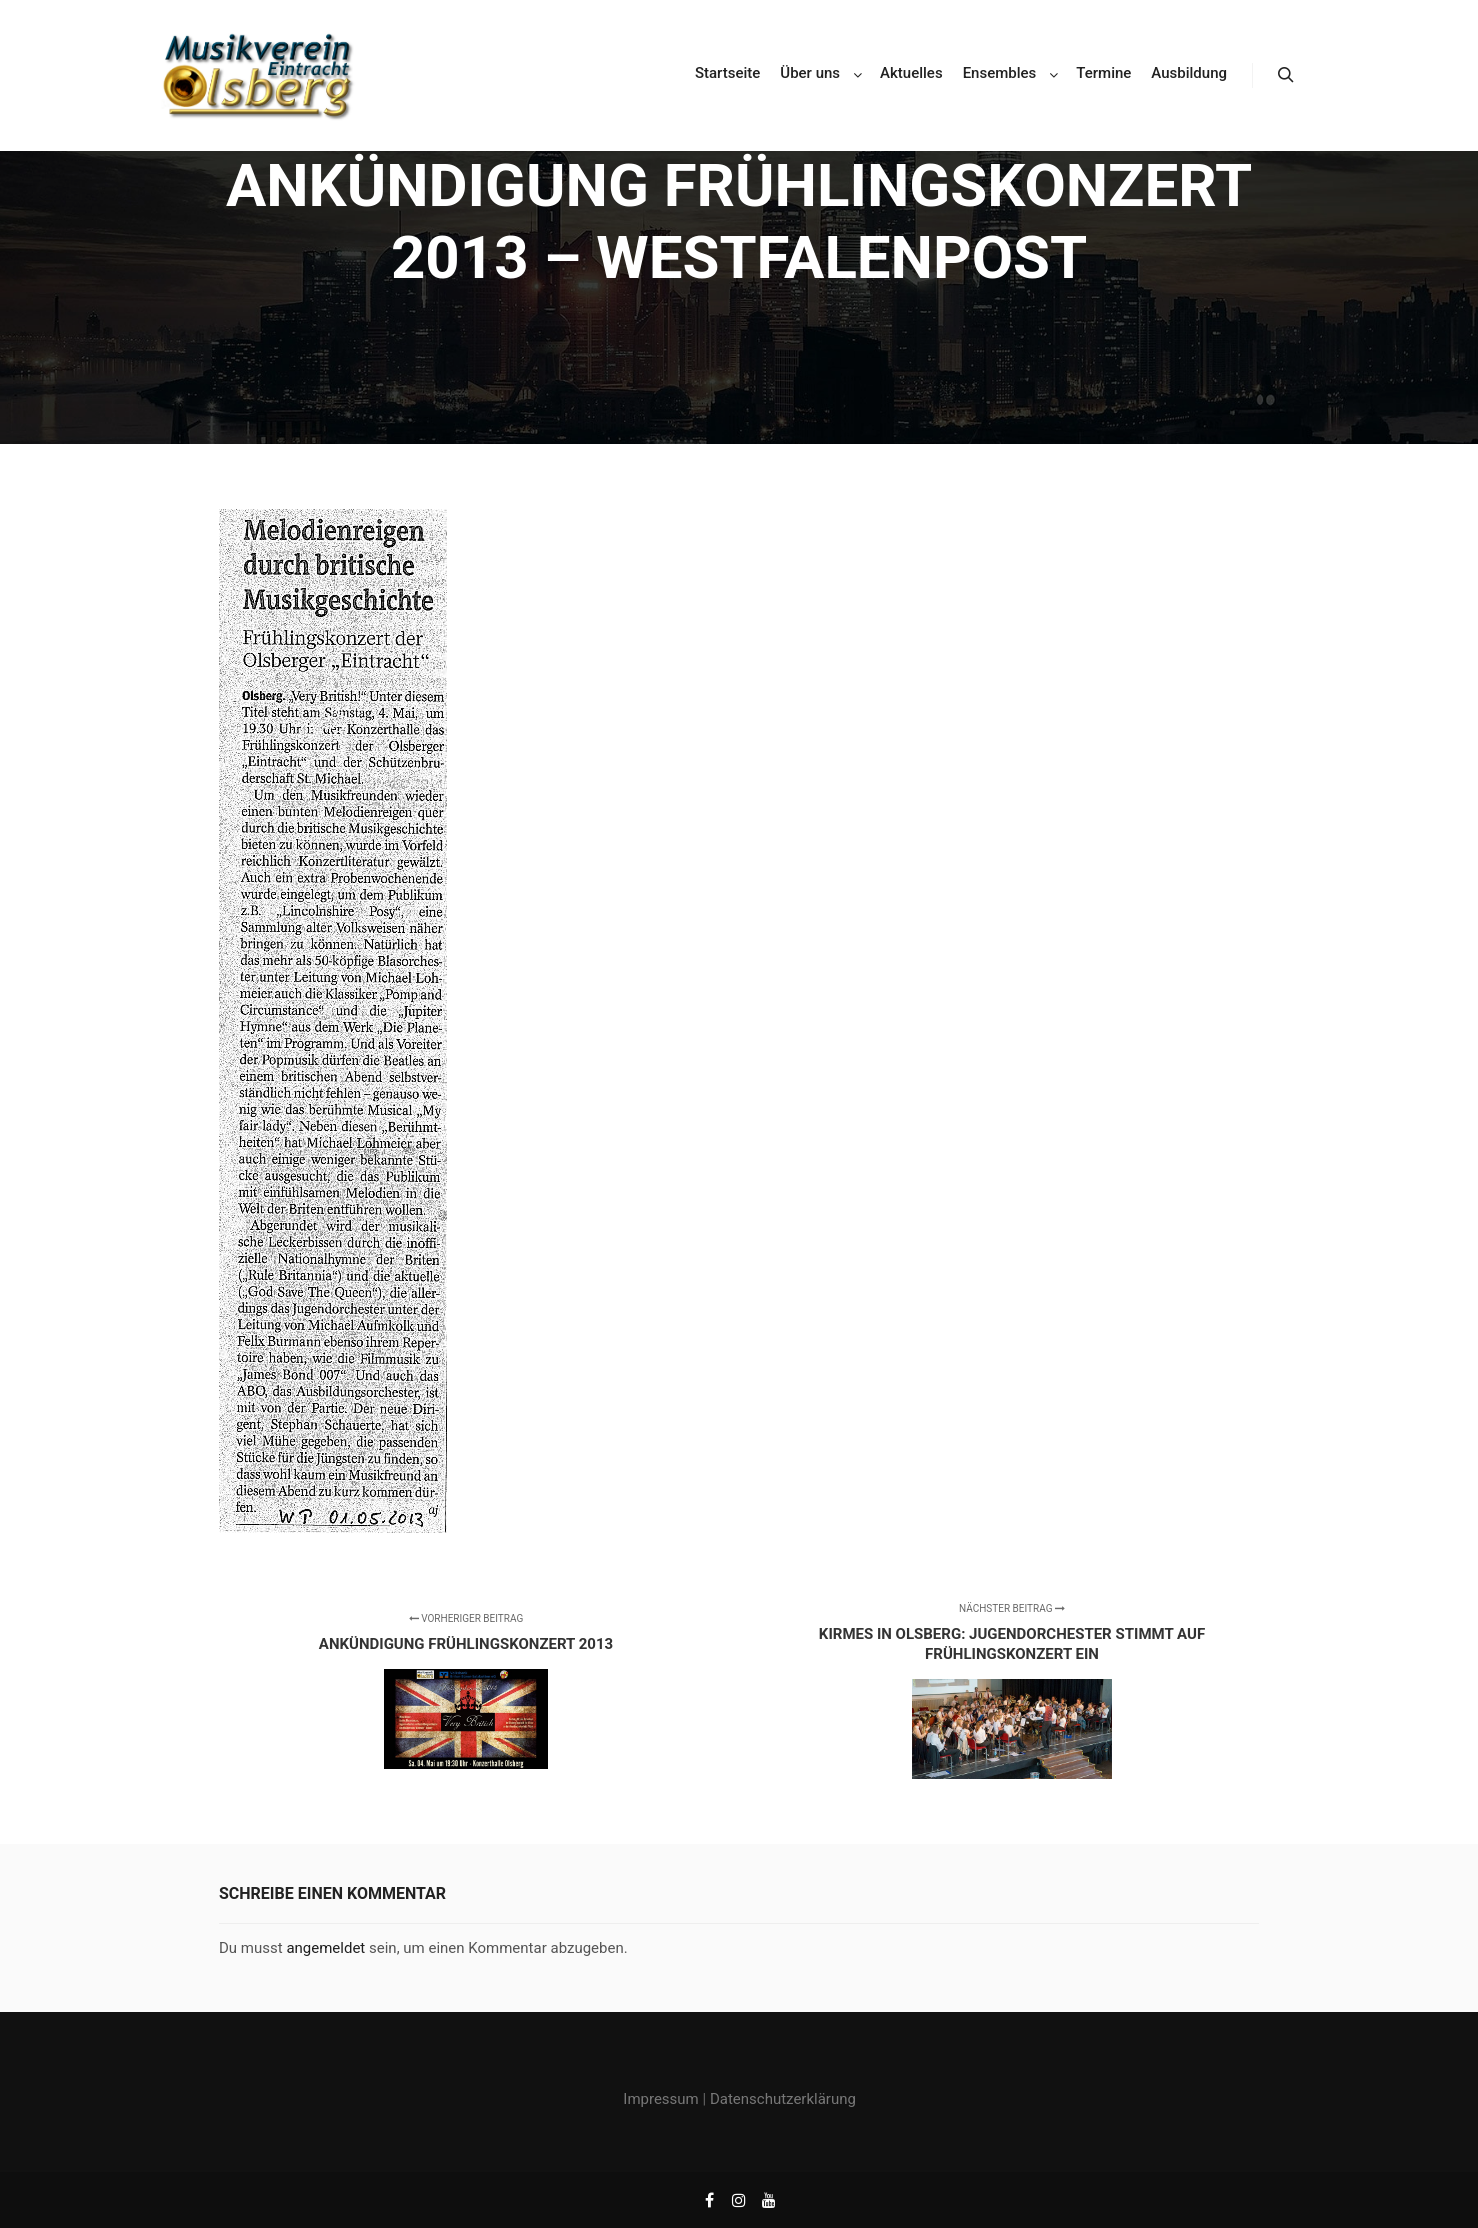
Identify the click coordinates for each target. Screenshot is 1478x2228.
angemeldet (325, 1948)
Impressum (660, 2099)
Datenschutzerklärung (783, 2099)
